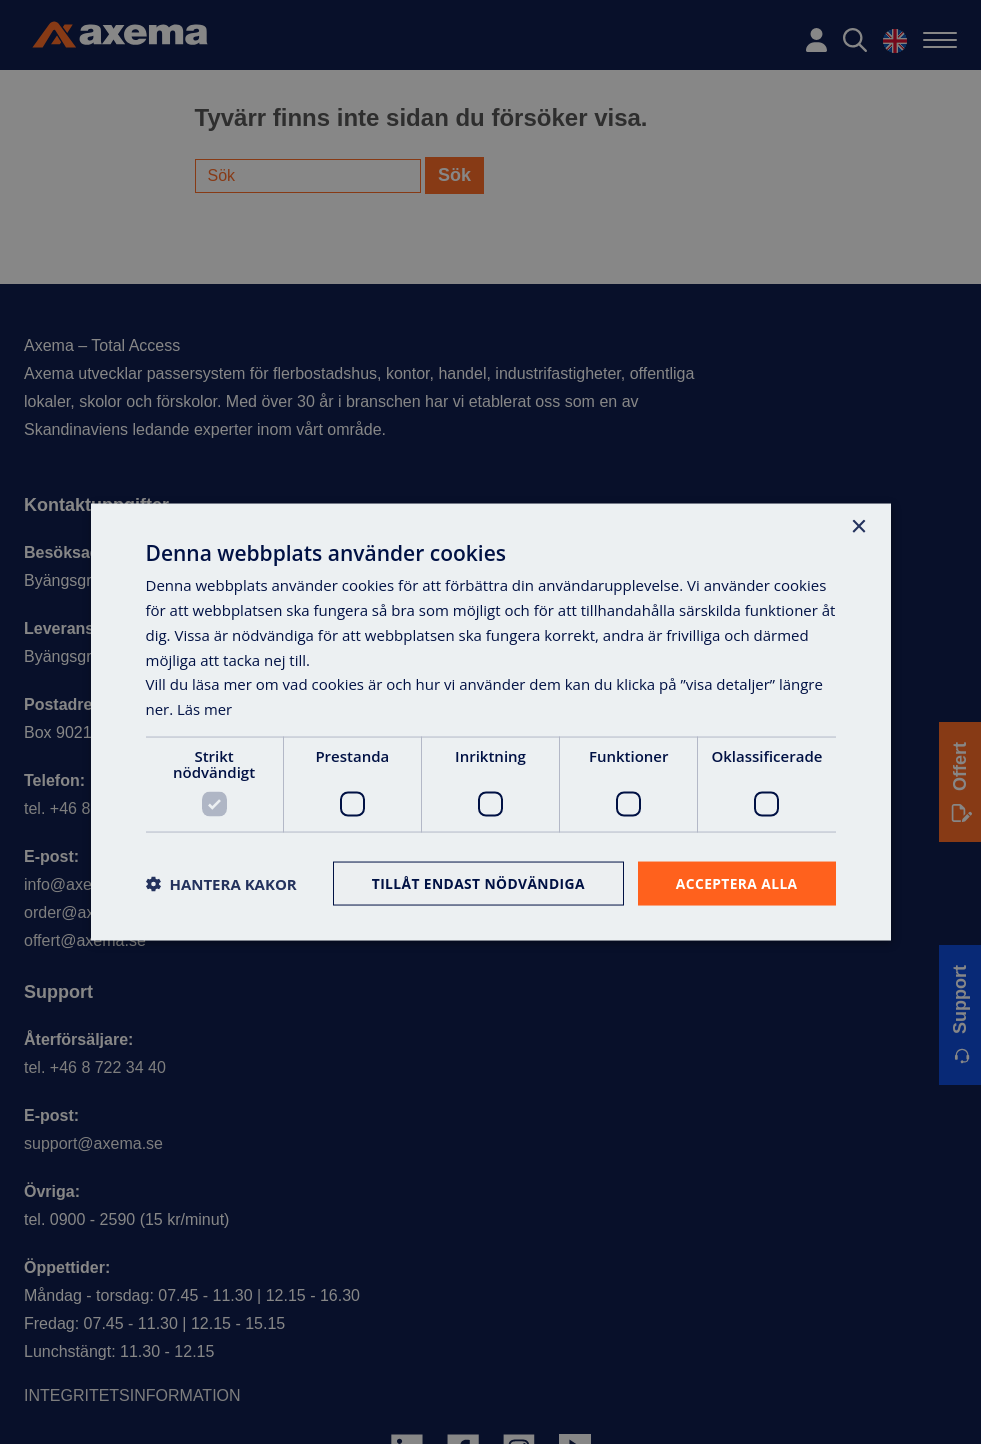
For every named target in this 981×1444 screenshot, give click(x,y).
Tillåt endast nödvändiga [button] (475, 882)
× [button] (858, 526)
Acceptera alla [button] (735, 882)
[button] (221, 883)
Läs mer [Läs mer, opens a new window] (205, 708)
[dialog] (490, 722)
